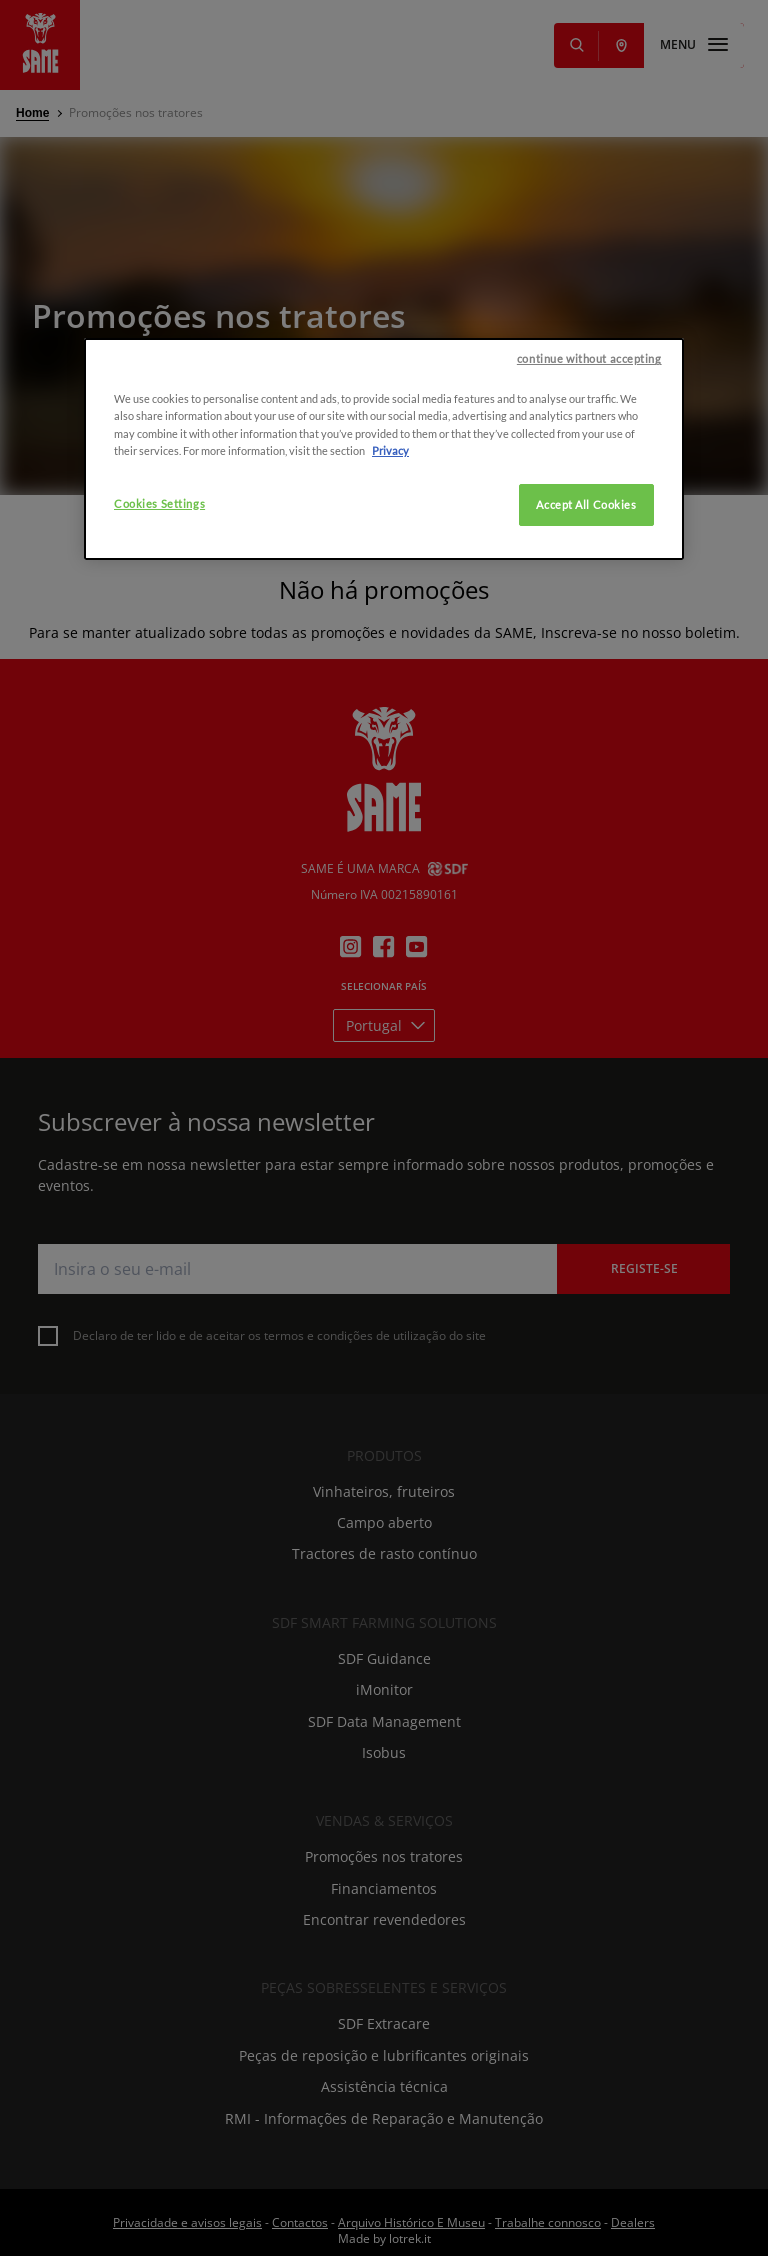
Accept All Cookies (586, 651)
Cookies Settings (159, 650)
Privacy (390, 597)
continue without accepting (589, 505)
